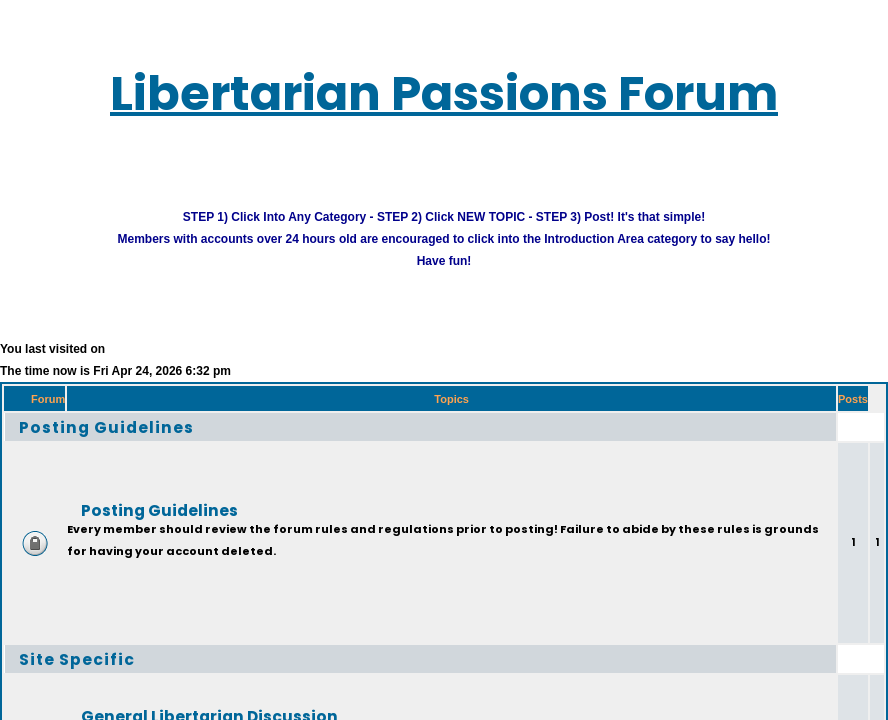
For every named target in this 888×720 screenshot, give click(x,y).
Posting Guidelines (106, 426)
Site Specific (77, 658)
